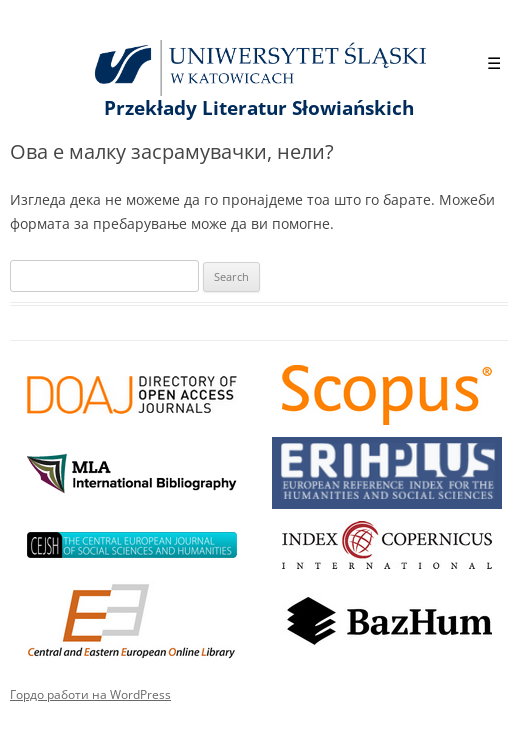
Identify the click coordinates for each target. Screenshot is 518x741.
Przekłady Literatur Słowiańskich (259, 108)
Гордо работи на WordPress (90, 694)
